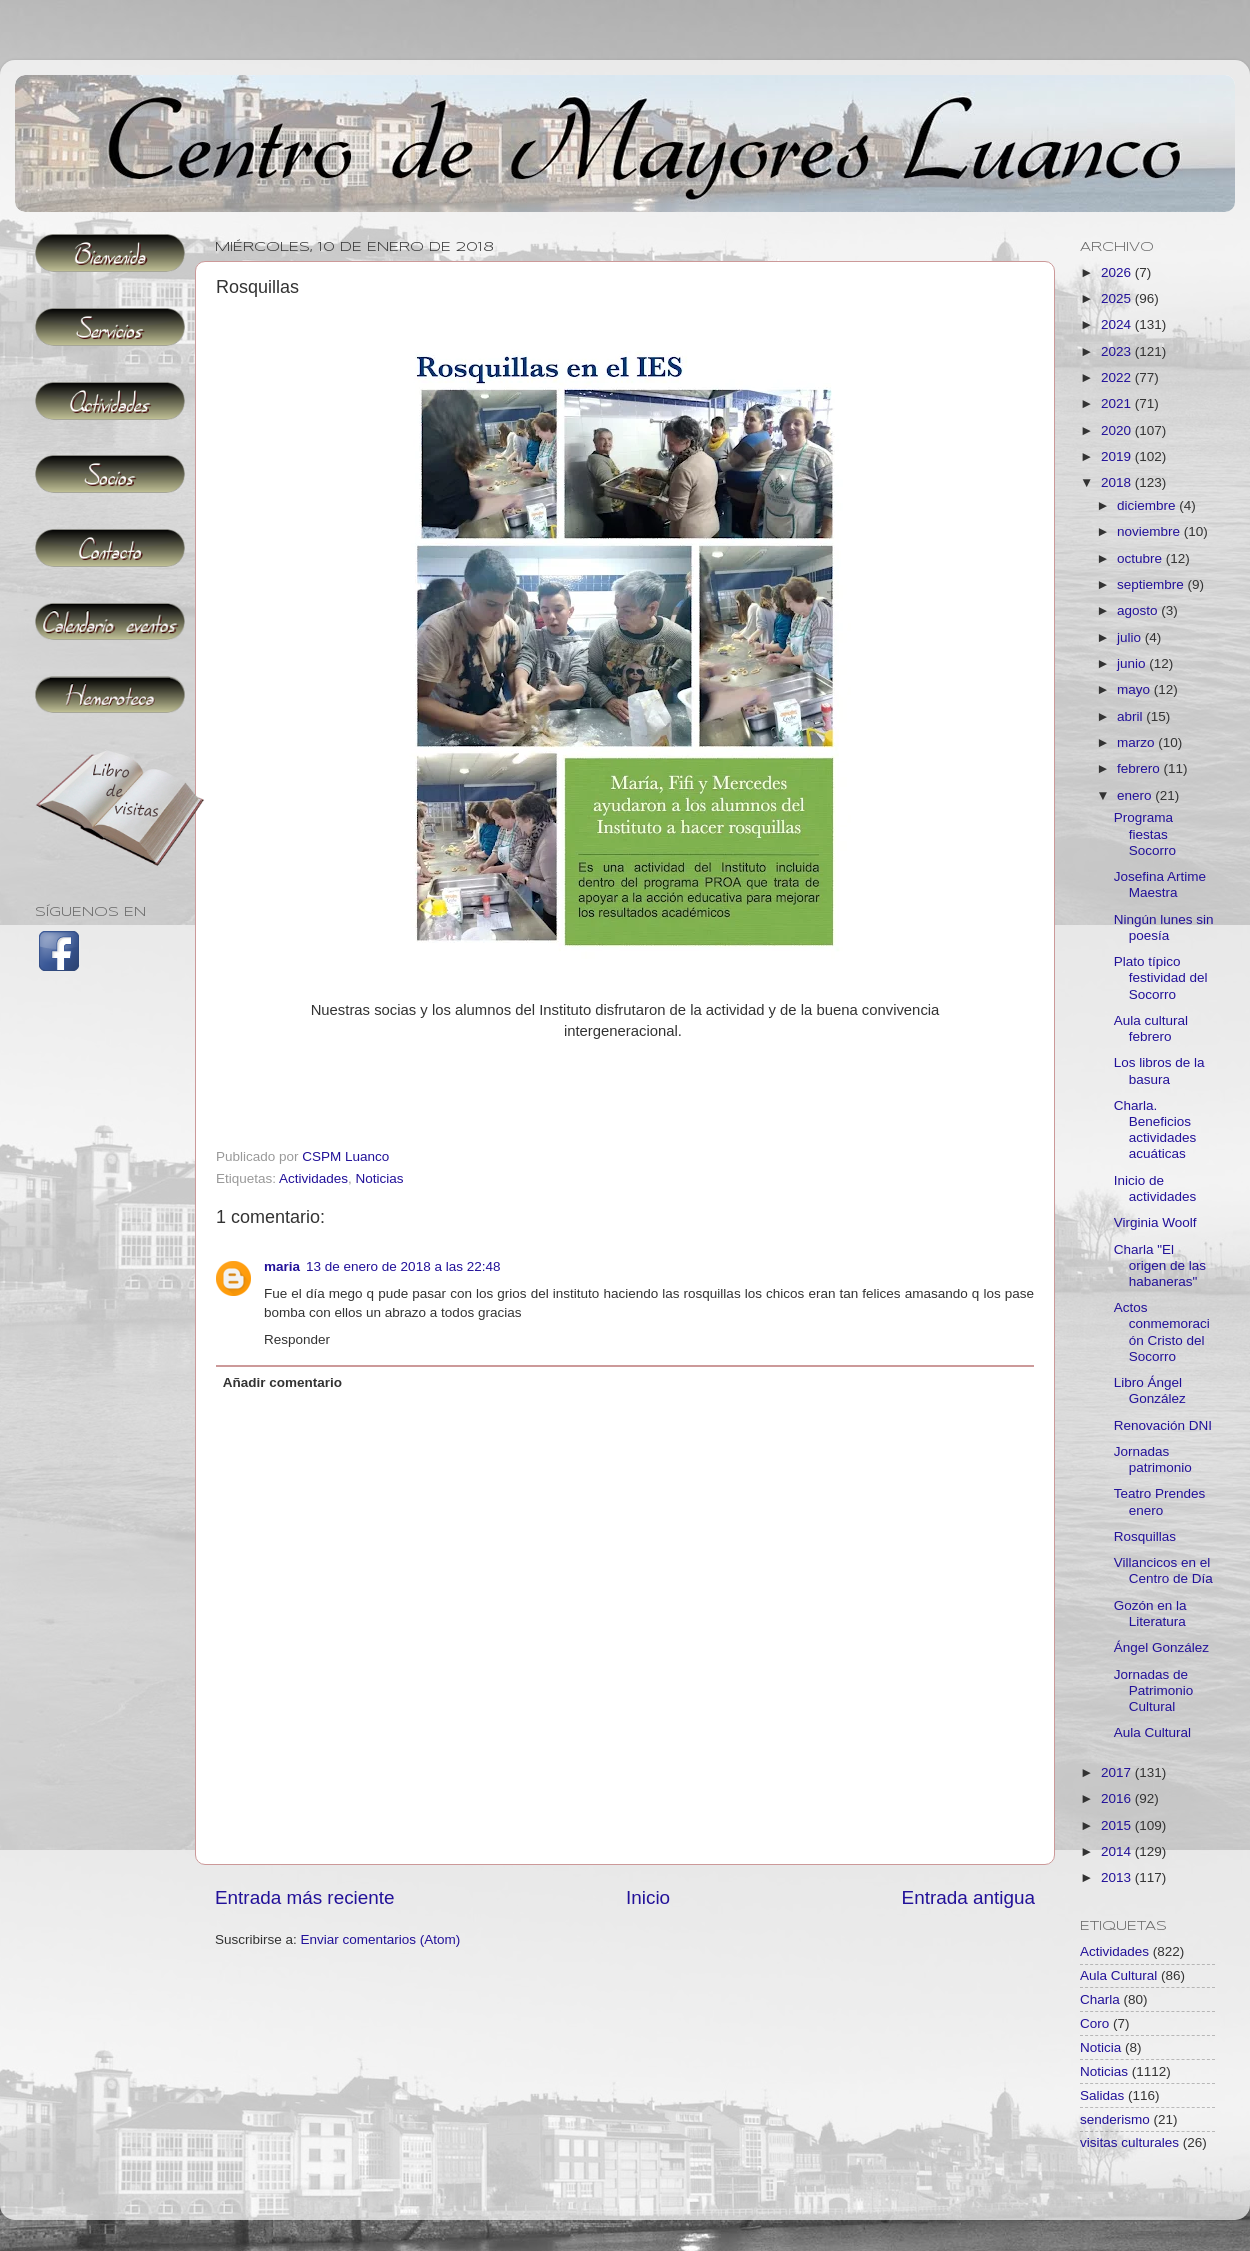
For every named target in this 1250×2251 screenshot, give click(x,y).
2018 (1118, 482)
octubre (1141, 558)
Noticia (1100, 2047)
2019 (1118, 456)
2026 (1118, 272)
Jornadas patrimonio (1153, 1459)
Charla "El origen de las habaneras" (1160, 1265)
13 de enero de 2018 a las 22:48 (403, 1266)
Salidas (1102, 2095)
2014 (1118, 1851)
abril (1131, 716)
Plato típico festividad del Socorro (1161, 977)
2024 (1118, 324)
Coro (1094, 2023)
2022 (1118, 377)
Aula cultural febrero (1151, 1028)
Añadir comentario (282, 1382)
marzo (1137, 742)
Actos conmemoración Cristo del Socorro (1162, 1332)
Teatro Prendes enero (1160, 1501)
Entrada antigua (968, 1897)
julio (1131, 637)
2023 (1118, 351)
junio (1133, 663)
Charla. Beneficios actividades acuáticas (1155, 1130)
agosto (1139, 610)
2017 (1118, 1772)
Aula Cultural (1152, 1732)
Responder (297, 1339)
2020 (1118, 430)
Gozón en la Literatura (1150, 1613)
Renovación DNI (1163, 1425)
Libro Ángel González (1150, 1390)
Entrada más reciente (305, 1897)
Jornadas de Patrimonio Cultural (1154, 1690)
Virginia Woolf (1155, 1222)
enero (1136, 795)
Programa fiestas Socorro (1145, 833)
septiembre (1152, 584)
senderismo (1115, 2119)
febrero (1140, 768)
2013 (1118, 1877)
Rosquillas (1145, 1536)
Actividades (313, 1178)
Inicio (648, 1897)
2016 (1118, 1798)
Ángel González (1161, 1647)
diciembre (1148, 505)
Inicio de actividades (1155, 1188)
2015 (1118, 1825)
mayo (1135, 689)
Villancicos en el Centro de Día (1163, 1570)
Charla (1100, 1999)
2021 (1118, 403)
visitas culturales (1129, 2142)
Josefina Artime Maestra (1160, 884)
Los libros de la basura (1159, 1070)
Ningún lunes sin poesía (1164, 927)
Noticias (380, 1178)
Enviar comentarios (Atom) (381, 1939)
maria (282, 1266)
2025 (1118, 298)
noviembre (1150, 531)
